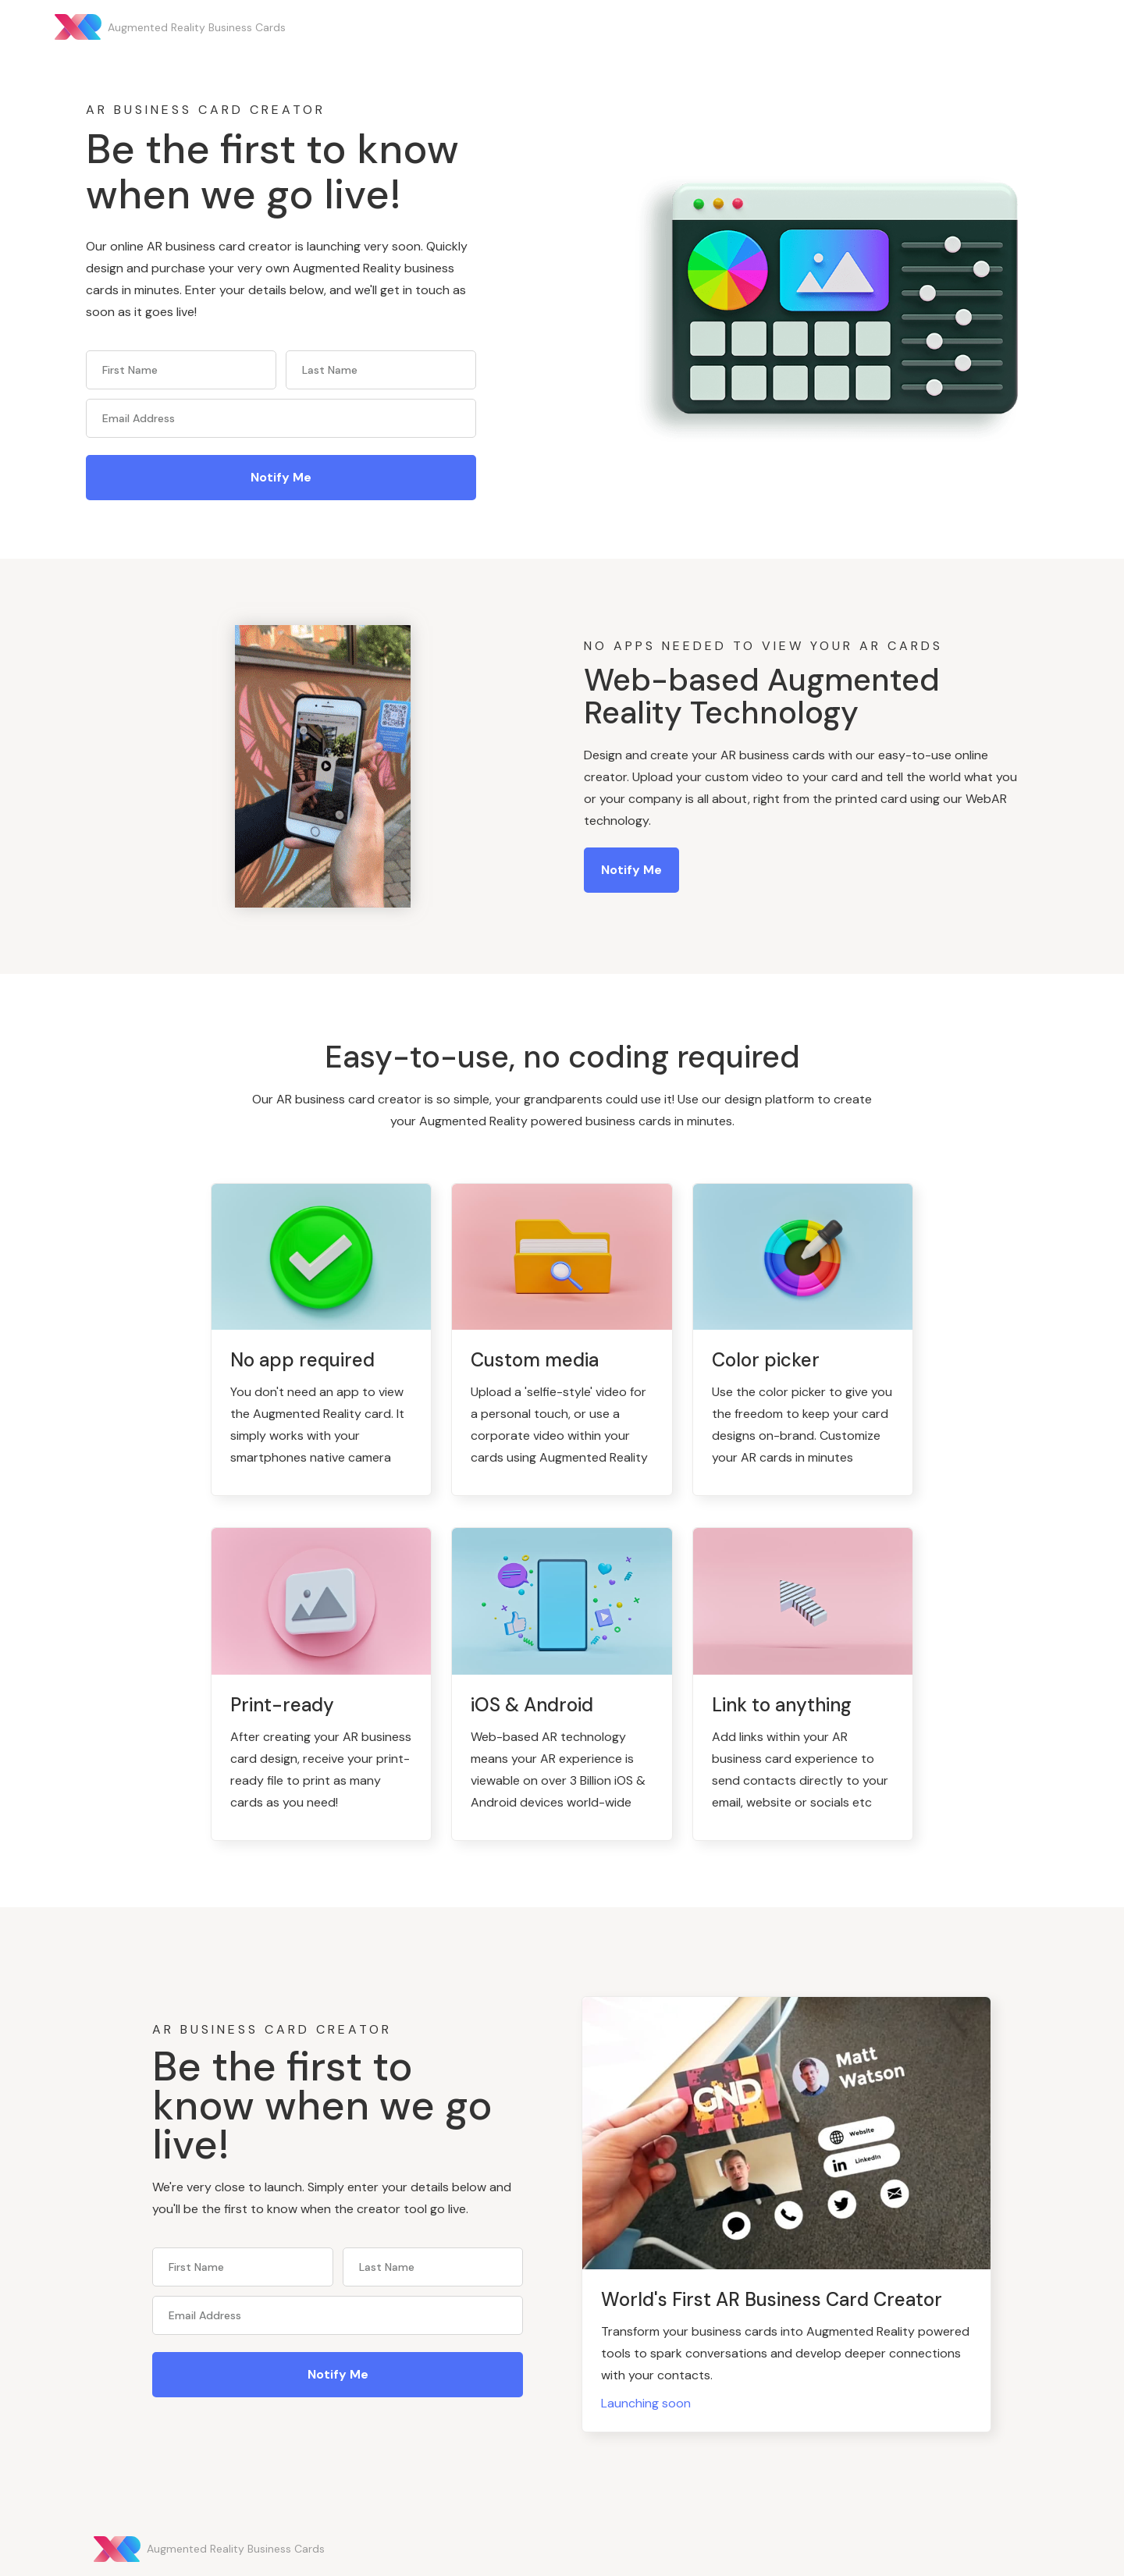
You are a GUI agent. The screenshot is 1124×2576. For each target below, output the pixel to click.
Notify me (631, 870)
